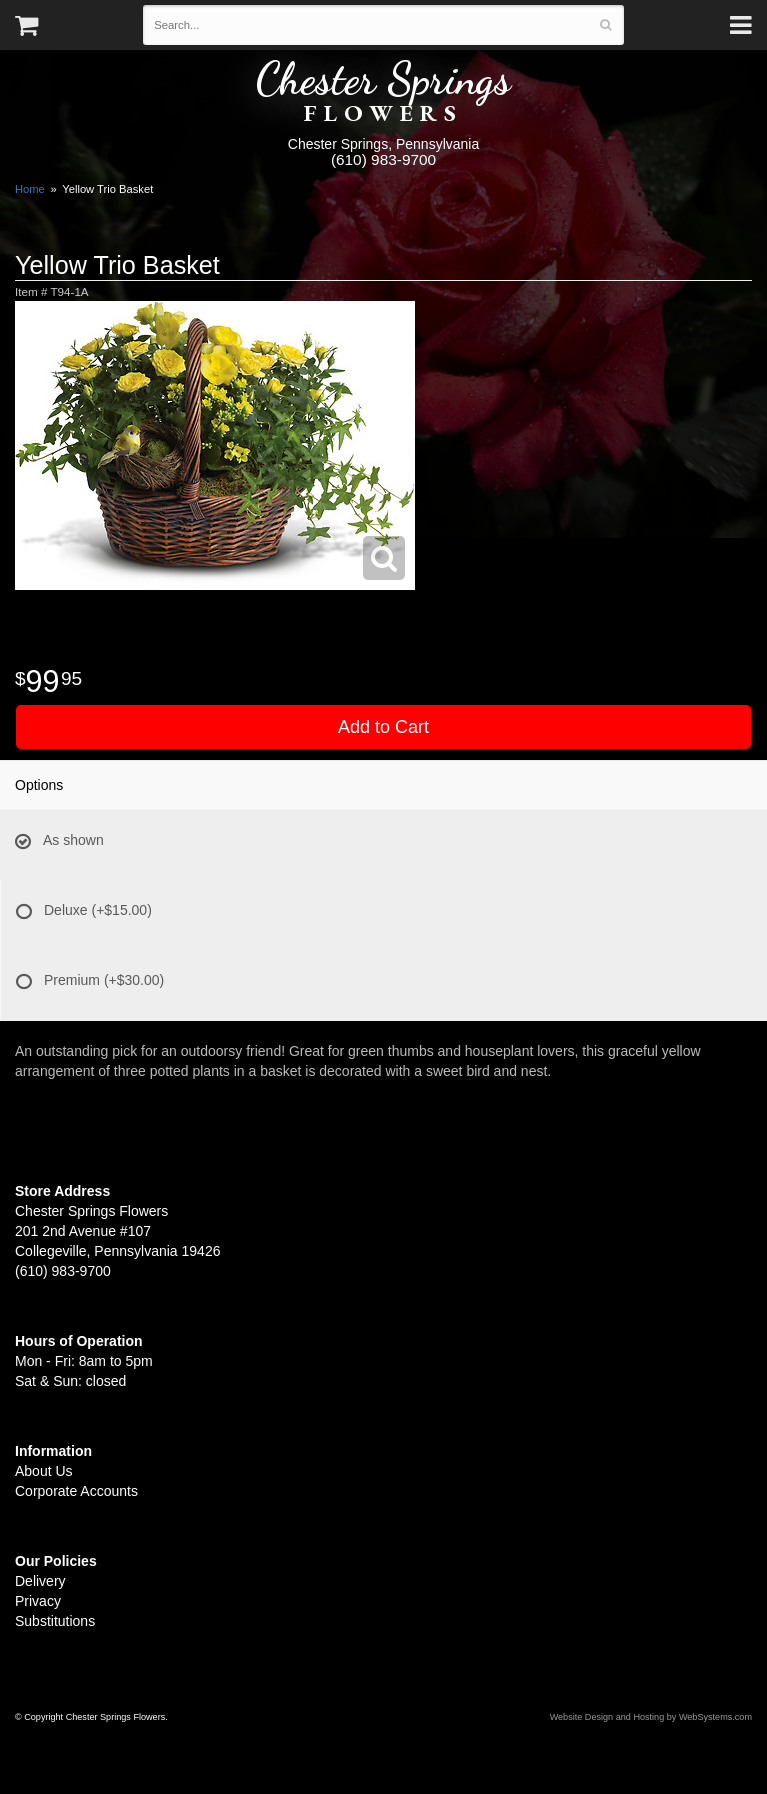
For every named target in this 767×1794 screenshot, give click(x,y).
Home (30, 189)
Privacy (38, 1601)
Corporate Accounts (76, 1491)
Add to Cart (383, 727)
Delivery (40, 1581)
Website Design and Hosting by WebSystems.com (651, 1717)
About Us (44, 1471)
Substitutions (55, 1621)
